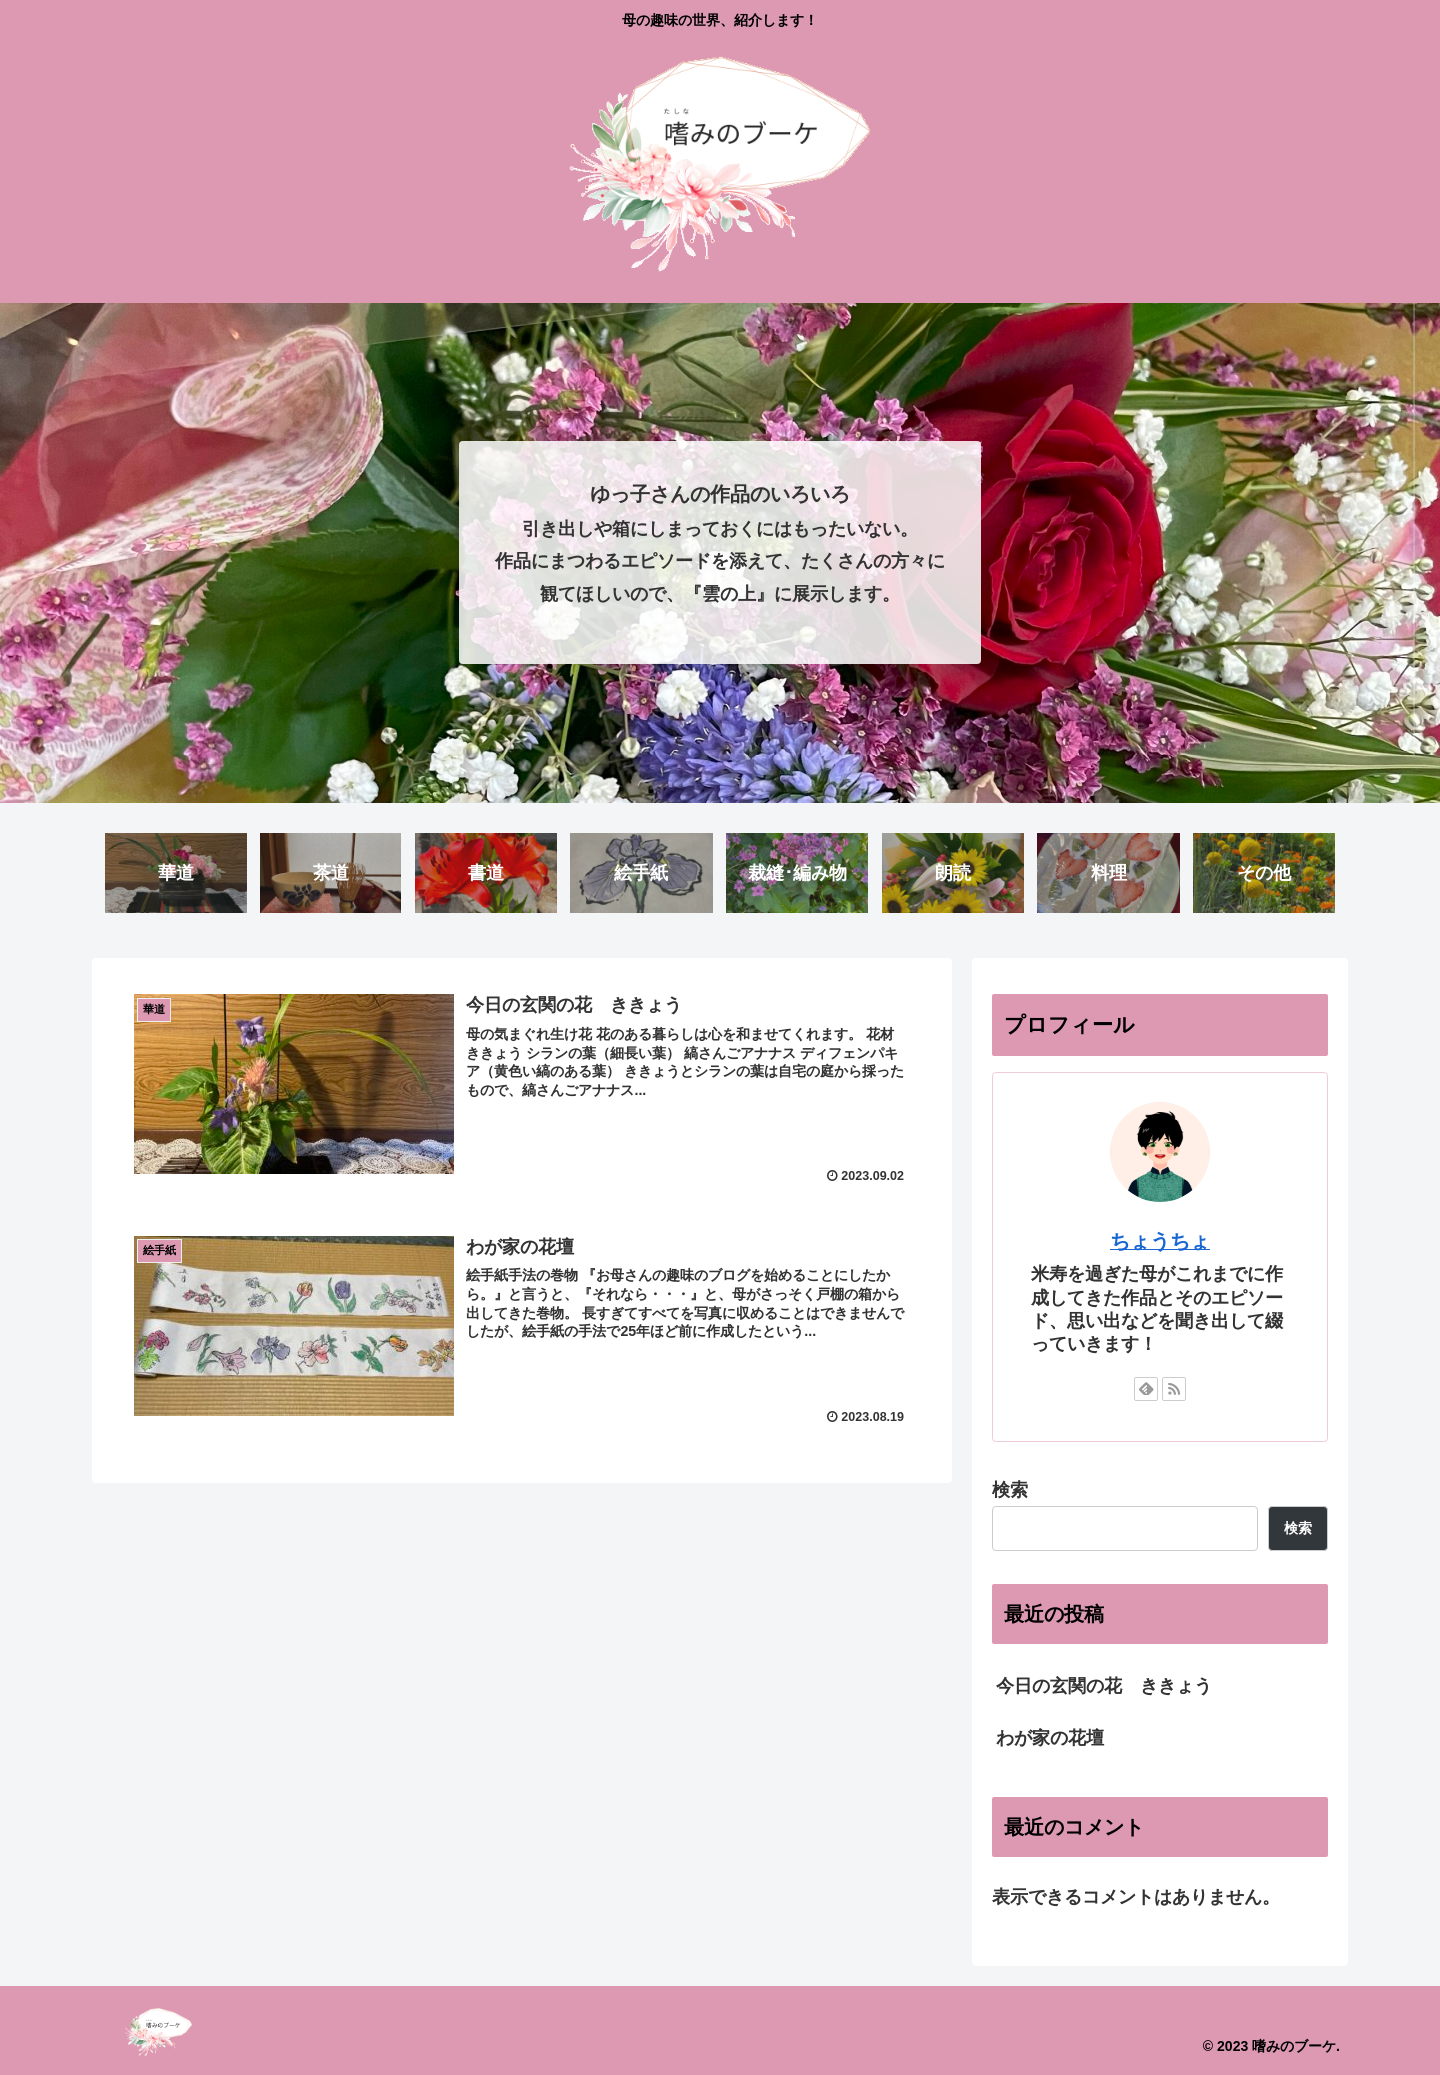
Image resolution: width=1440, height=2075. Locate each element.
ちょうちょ (1160, 1241)
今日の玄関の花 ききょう (1104, 1686)
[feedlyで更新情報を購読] (1146, 1389)
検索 (1010, 1490)
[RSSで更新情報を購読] (1174, 1389)
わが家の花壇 (1050, 1739)
